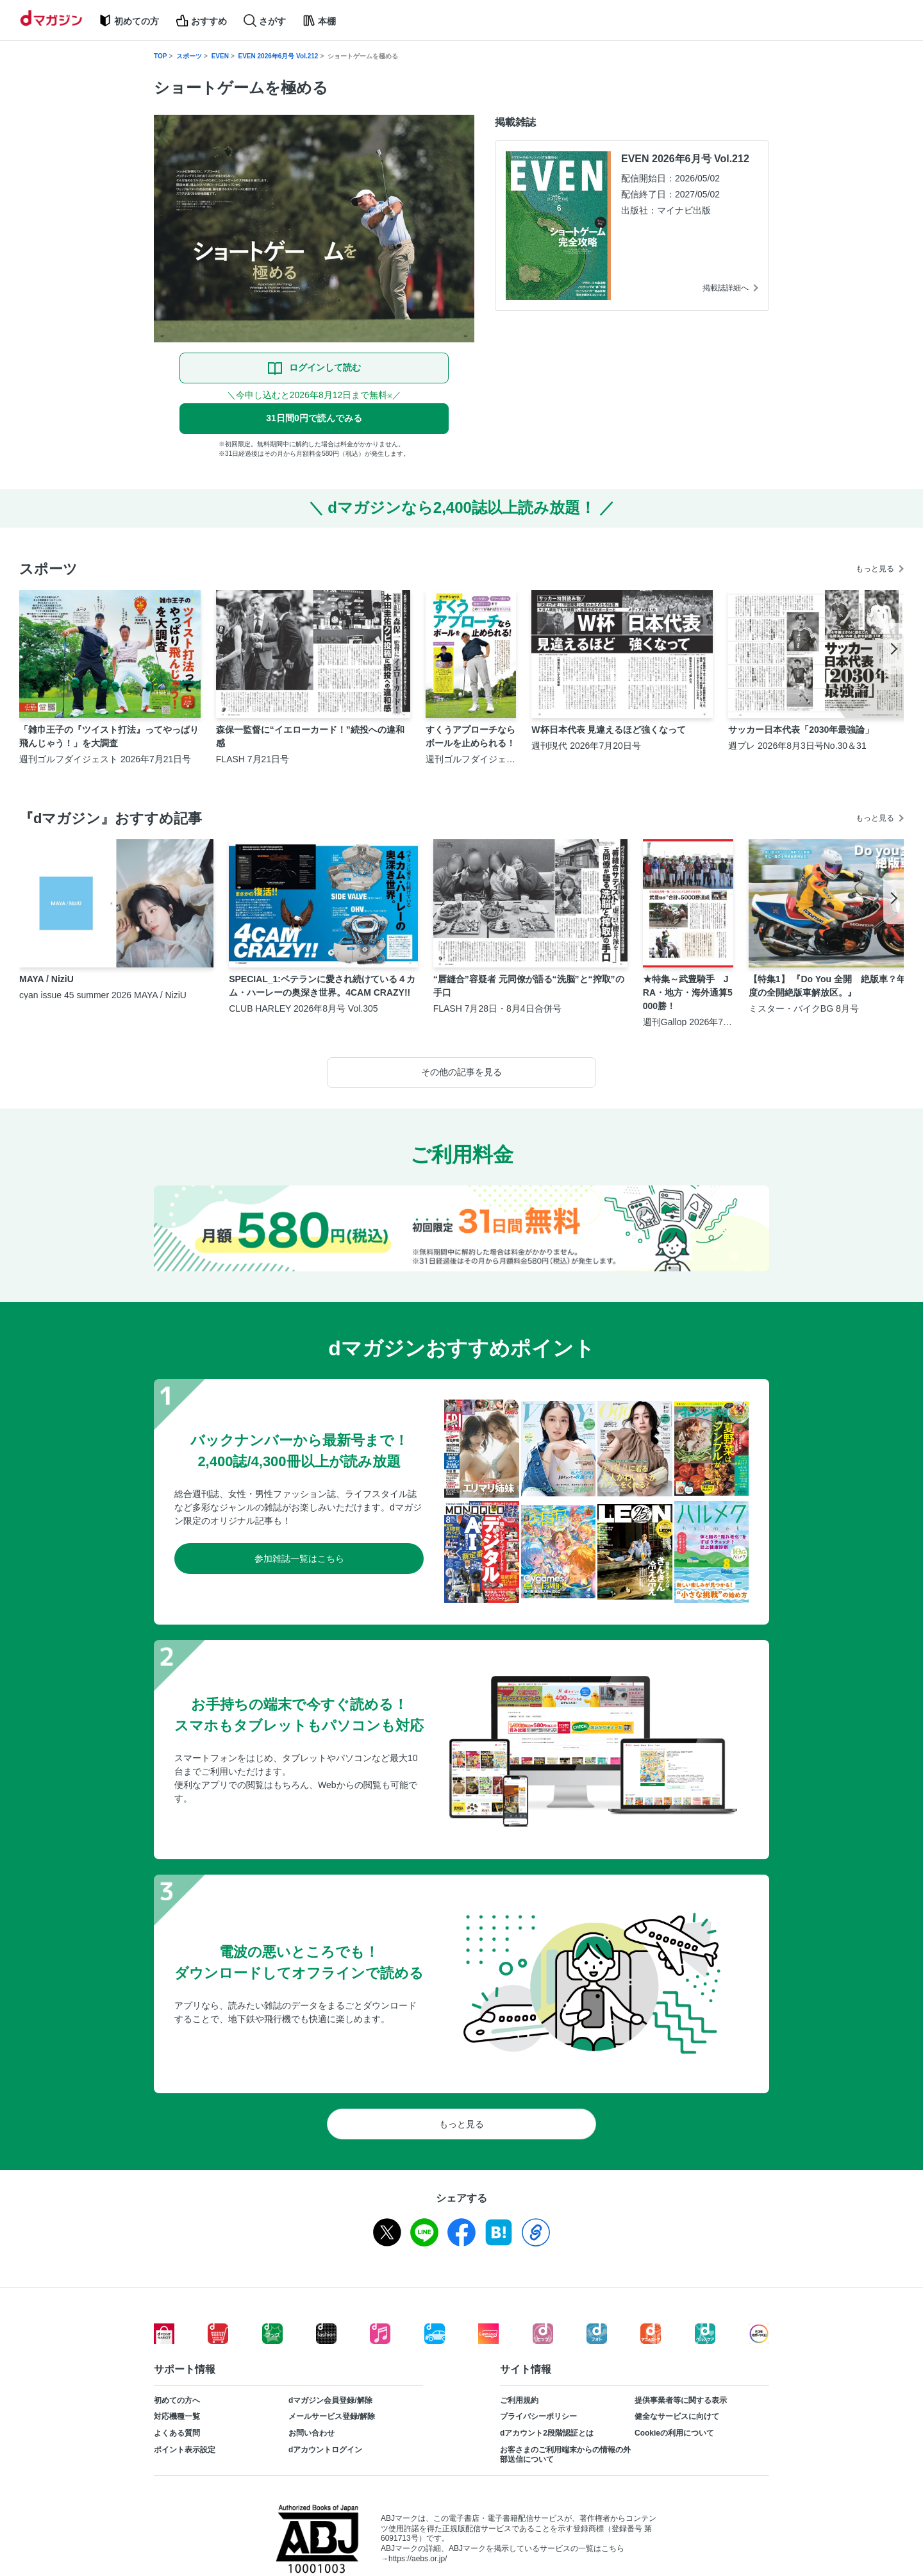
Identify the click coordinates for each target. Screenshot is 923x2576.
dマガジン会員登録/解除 (330, 2400)
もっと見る (875, 568)
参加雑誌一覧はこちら (299, 1558)
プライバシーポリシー (538, 2416)
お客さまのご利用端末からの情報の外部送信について (565, 2454)
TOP (160, 56)
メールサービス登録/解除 (331, 2416)
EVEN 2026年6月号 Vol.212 (278, 56)
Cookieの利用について (674, 2433)
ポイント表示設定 (184, 2449)
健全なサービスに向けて (677, 2416)
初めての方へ (177, 2400)
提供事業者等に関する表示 (681, 2400)
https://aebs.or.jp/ (417, 2558)
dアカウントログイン (325, 2449)
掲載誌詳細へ (726, 287)
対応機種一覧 (177, 2416)
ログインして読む (325, 367)
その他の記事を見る (461, 1072)
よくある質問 (177, 2433)
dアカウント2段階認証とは (547, 2433)
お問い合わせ (311, 2433)
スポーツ (189, 56)
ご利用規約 (519, 2400)
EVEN (220, 56)
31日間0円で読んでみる (314, 418)
